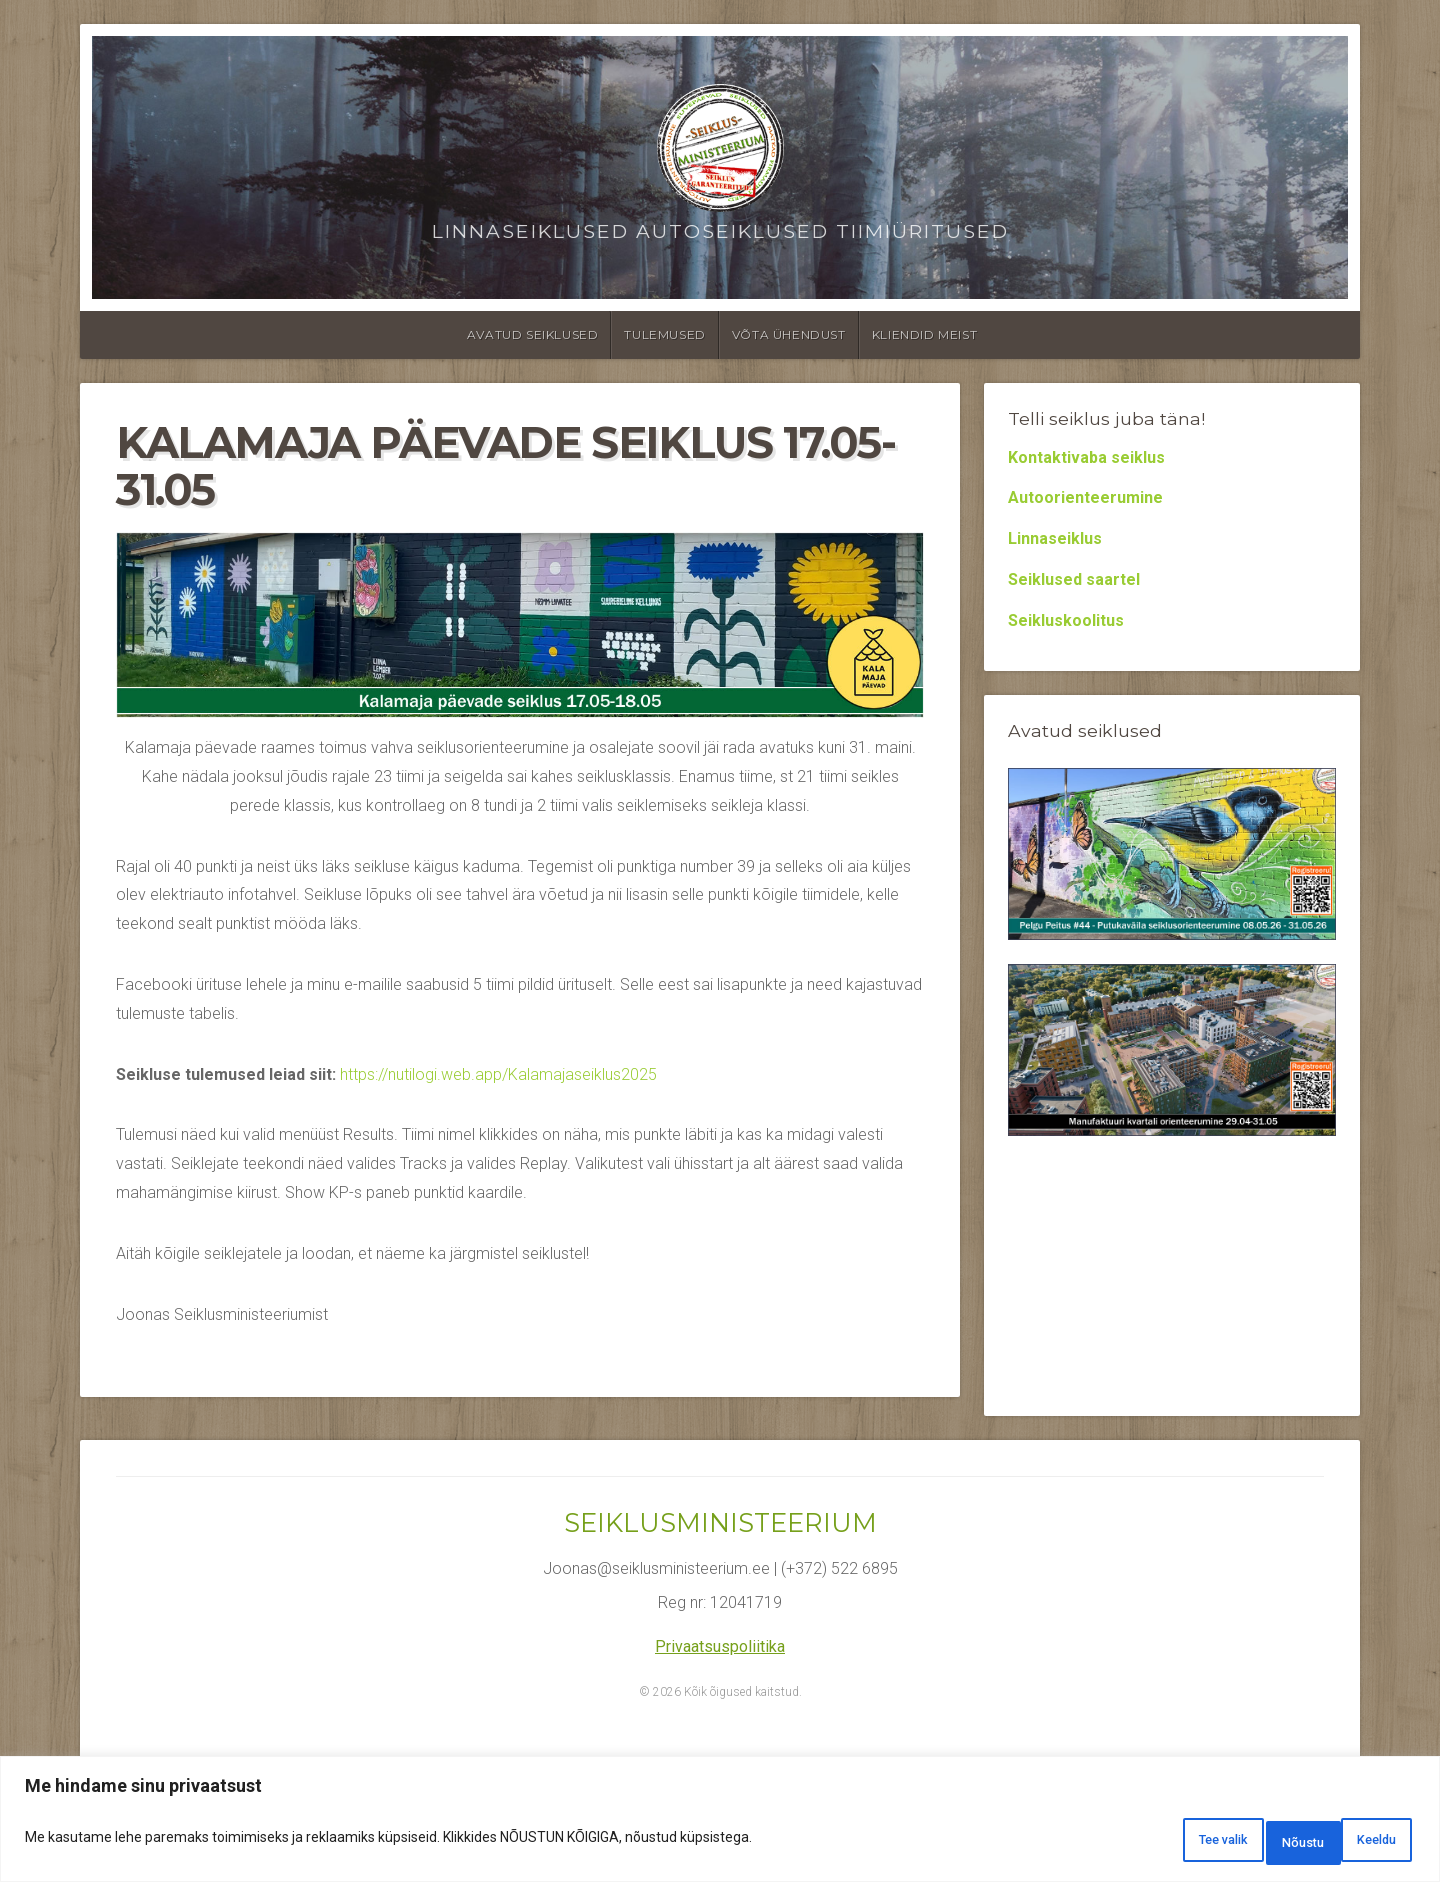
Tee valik (1133, 1843)
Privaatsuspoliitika (720, 1646)
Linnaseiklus (1055, 538)
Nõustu (1362, 1843)
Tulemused (664, 334)
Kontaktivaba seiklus (1086, 457)
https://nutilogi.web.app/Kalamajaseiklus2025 (498, 1074)
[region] (720, 1824)
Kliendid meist (924, 334)
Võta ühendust (789, 334)
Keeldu (1250, 1843)
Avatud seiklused (533, 334)
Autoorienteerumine (1085, 497)
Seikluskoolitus (1066, 620)
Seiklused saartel (1074, 579)
